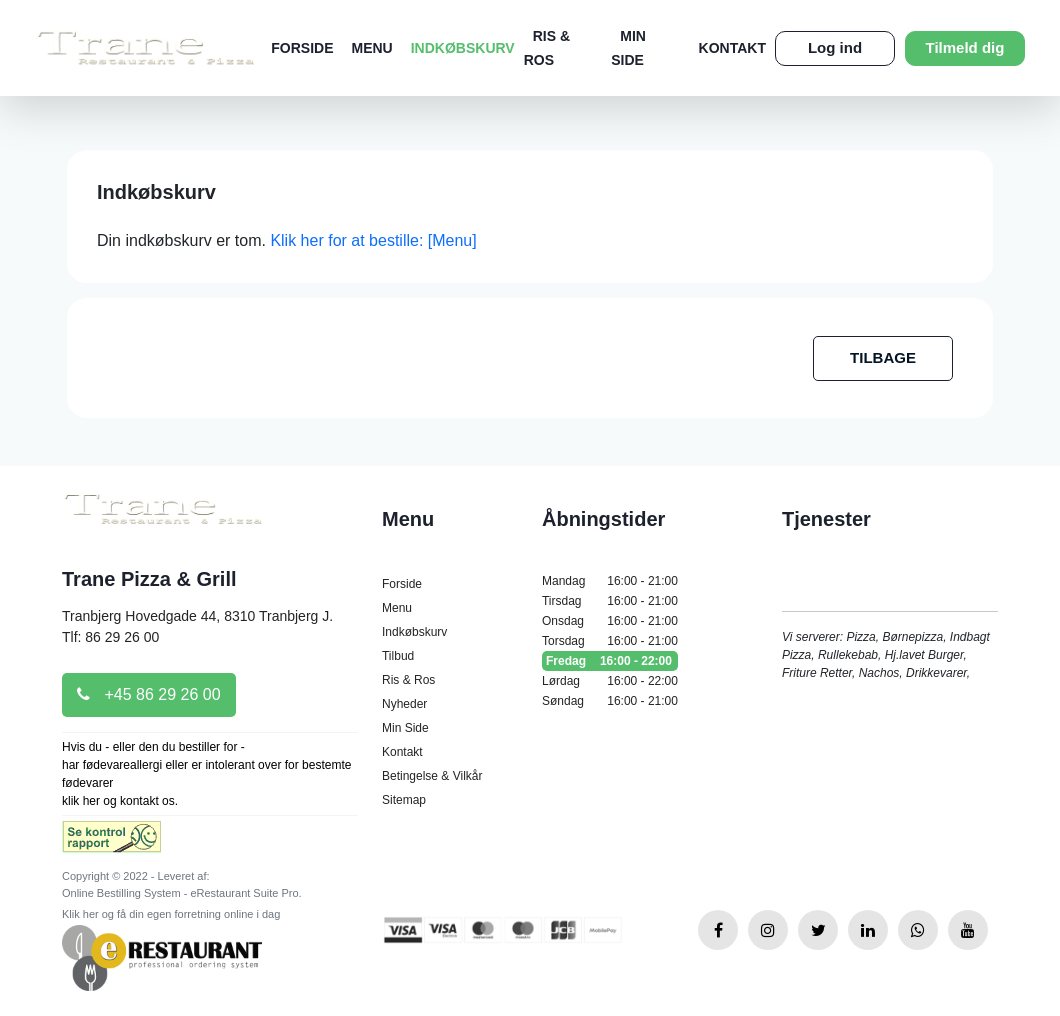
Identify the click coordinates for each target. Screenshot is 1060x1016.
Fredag (610, 661)
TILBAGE (883, 357)
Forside (302, 48)
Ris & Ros (408, 680)
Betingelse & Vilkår (432, 776)
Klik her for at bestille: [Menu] (373, 240)
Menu (372, 48)
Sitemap (404, 800)
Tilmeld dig (965, 47)
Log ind (835, 47)
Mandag (610, 581)
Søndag (610, 701)
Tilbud (398, 656)
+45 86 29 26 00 (149, 694)
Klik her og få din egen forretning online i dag (171, 914)
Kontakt (732, 48)
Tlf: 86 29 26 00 (110, 637)
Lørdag (610, 681)
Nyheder (404, 704)
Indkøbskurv (463, 48)
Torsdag (610, 641)
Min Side (405, 728)
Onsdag (610, 621)
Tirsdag (610, 601)
